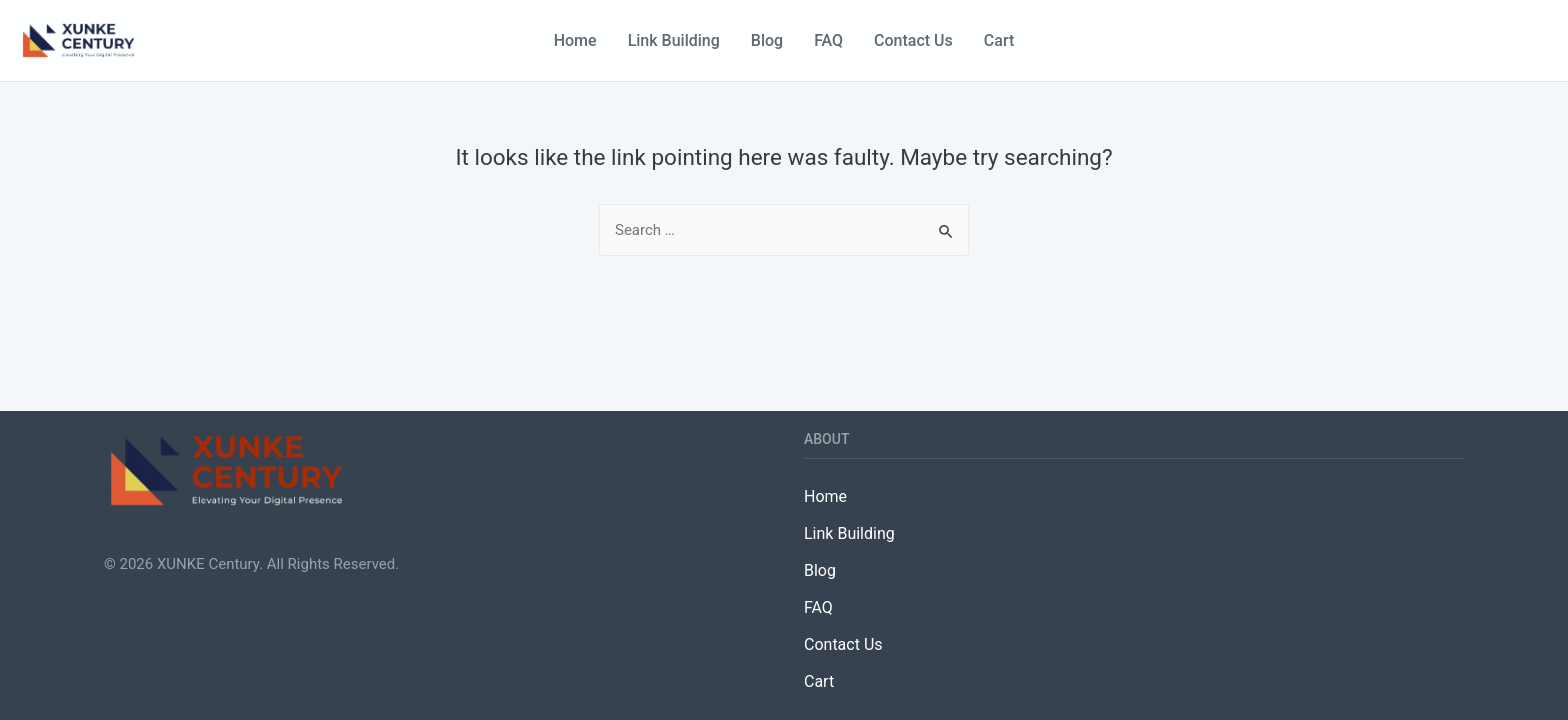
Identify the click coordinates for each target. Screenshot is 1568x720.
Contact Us (913, 40)
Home (575, 40)
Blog (767, 40)
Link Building (674, 40)
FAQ (828, 40)
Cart (999, 40)
